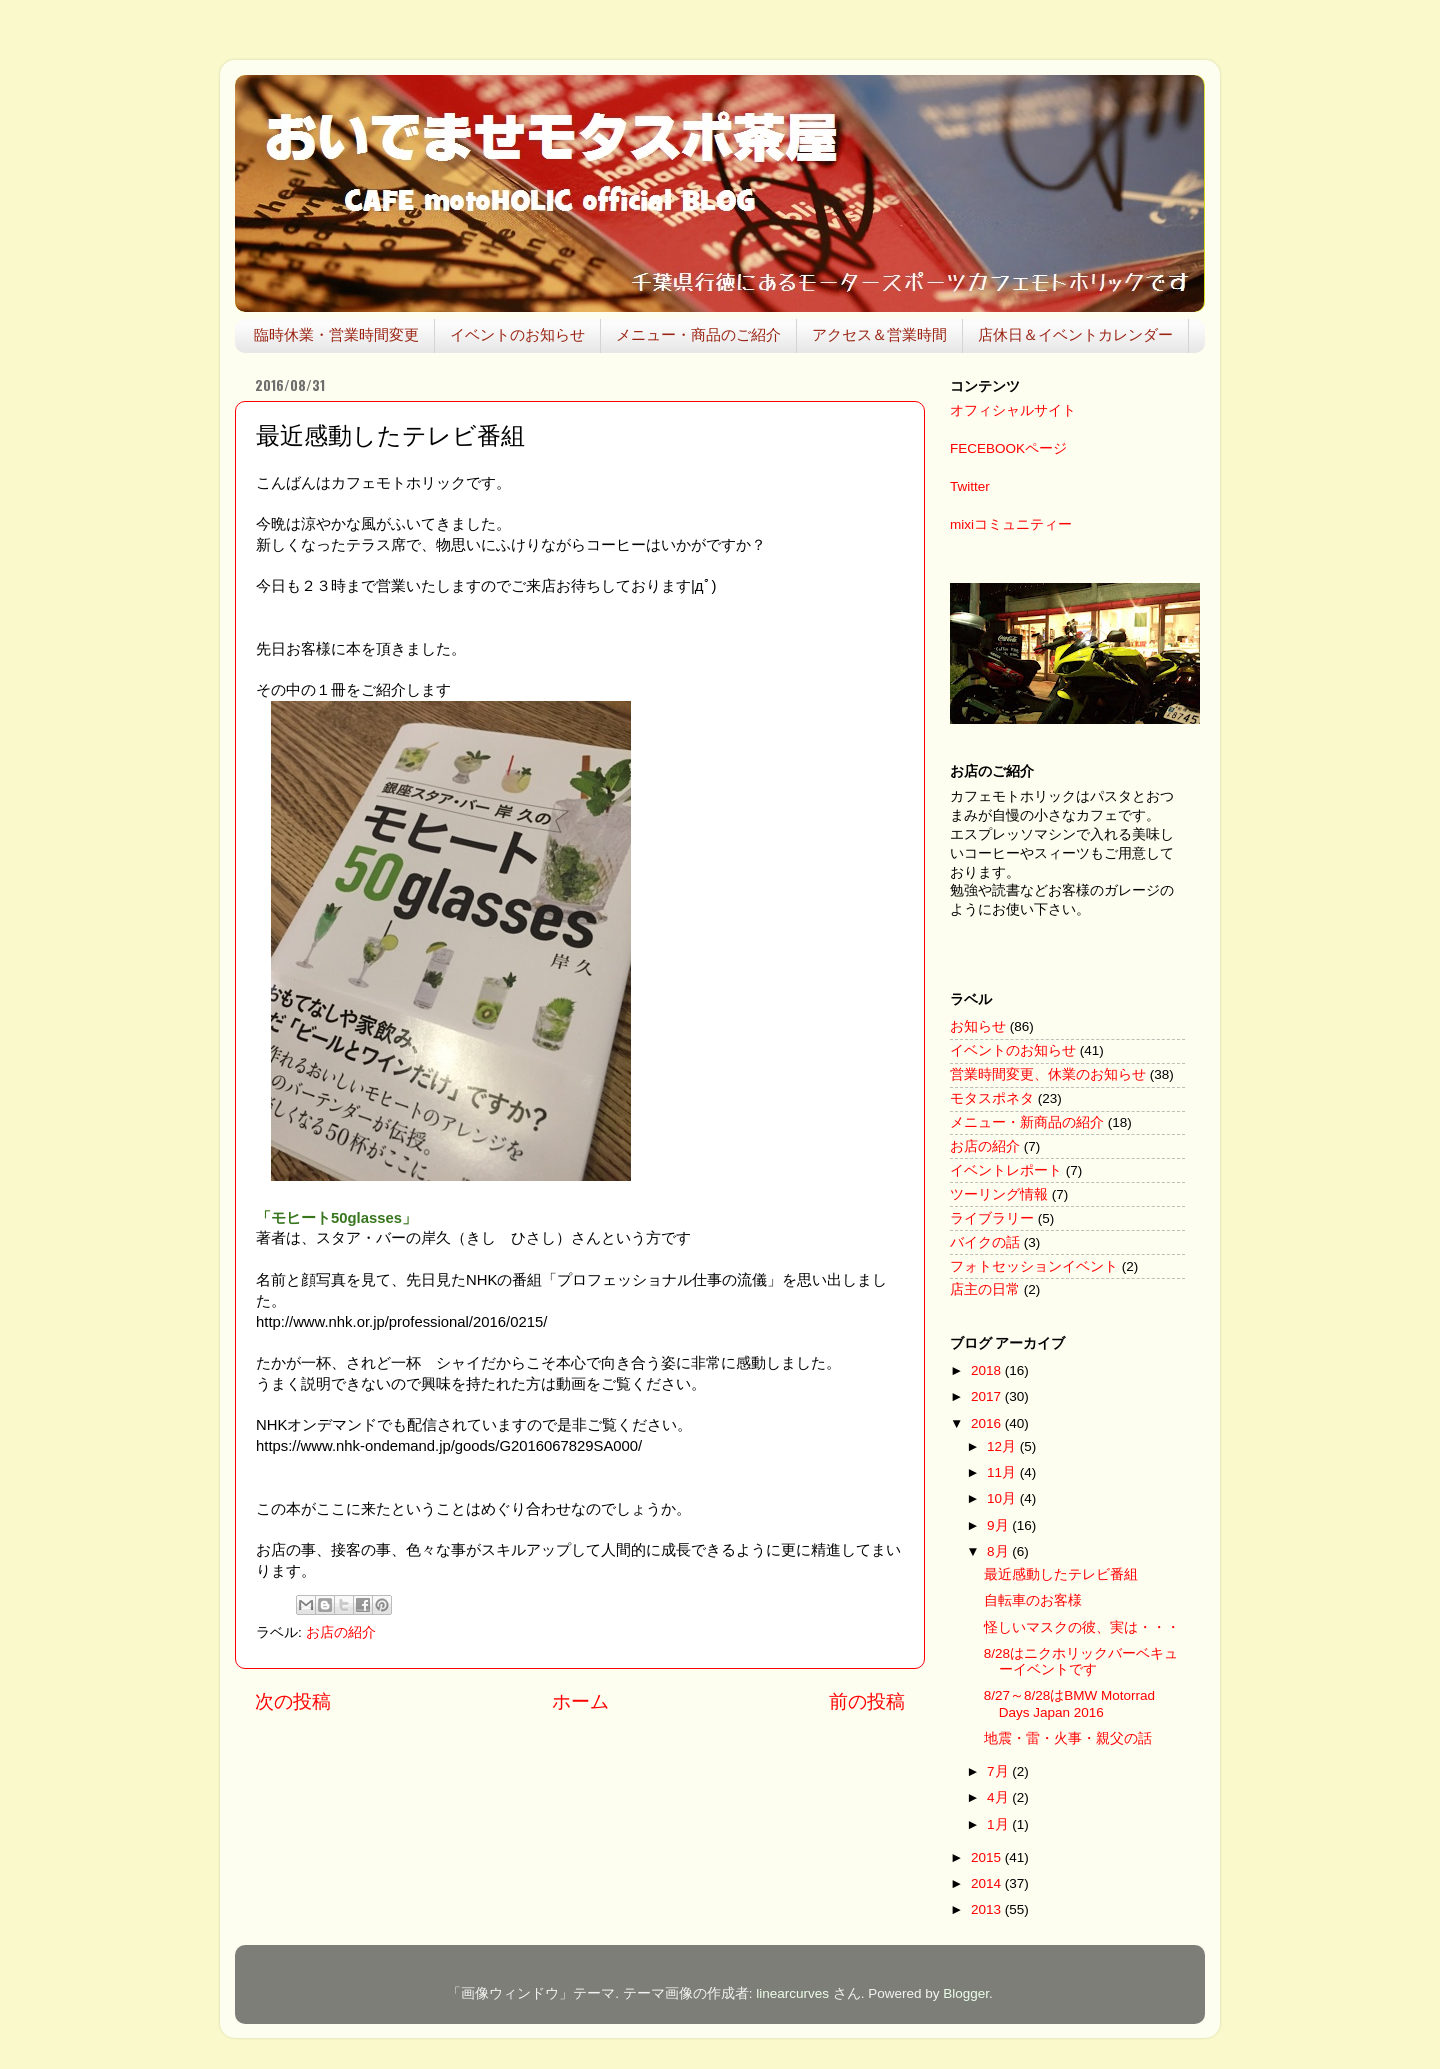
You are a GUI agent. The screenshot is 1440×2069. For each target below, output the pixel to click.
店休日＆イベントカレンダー (1075, 334)
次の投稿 (293, 1701)
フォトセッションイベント (1034, 1266)
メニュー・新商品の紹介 (1027, 1122)
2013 (988, 1909)
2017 (988, 1396)
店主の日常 (985, 1289)
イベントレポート (1006, 1170)
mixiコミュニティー (1011, 524)
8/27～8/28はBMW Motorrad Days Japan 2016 (1069, 1703)
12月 (1003, 1446)
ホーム (580, 1701)
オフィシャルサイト (1013, 410)
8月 (999, 1551)
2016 (988, 1423)
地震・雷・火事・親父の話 (1068, 1738)
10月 (1003, 1498)
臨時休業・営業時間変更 (336, 334)
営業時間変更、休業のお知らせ (1048, 1074)
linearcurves (792, 1993)
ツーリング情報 (999, 1194)
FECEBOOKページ (1008, 448)
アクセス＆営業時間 (879, 334)
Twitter (970, 486)
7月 (999, 1771)
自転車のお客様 (1033, 1600)
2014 (988, 1883)
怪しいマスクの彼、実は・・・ (1082, 1627)
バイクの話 (985, 1242)
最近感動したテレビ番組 (1061, 1574)
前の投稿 (867, 1701)
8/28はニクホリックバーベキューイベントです (1081, 1661)
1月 (999, 1824)
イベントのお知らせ (517, 334)
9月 (999, 1525)
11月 (1003, 1472)
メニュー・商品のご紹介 (698, 334)
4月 (999, 1797)
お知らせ (978, 1026)
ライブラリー (992, 1218)
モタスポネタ (992, 1098)
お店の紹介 (341, 1632)
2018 (988, 1370)
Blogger (966, 1993)
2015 (988, 1857)
